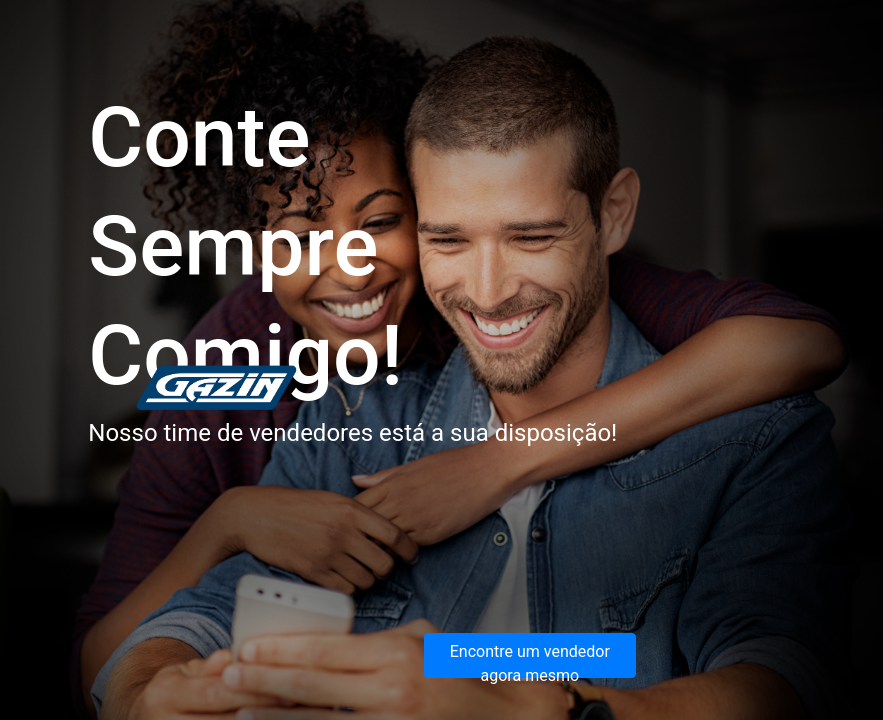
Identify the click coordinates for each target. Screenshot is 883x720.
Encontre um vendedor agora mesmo (530, 660)
